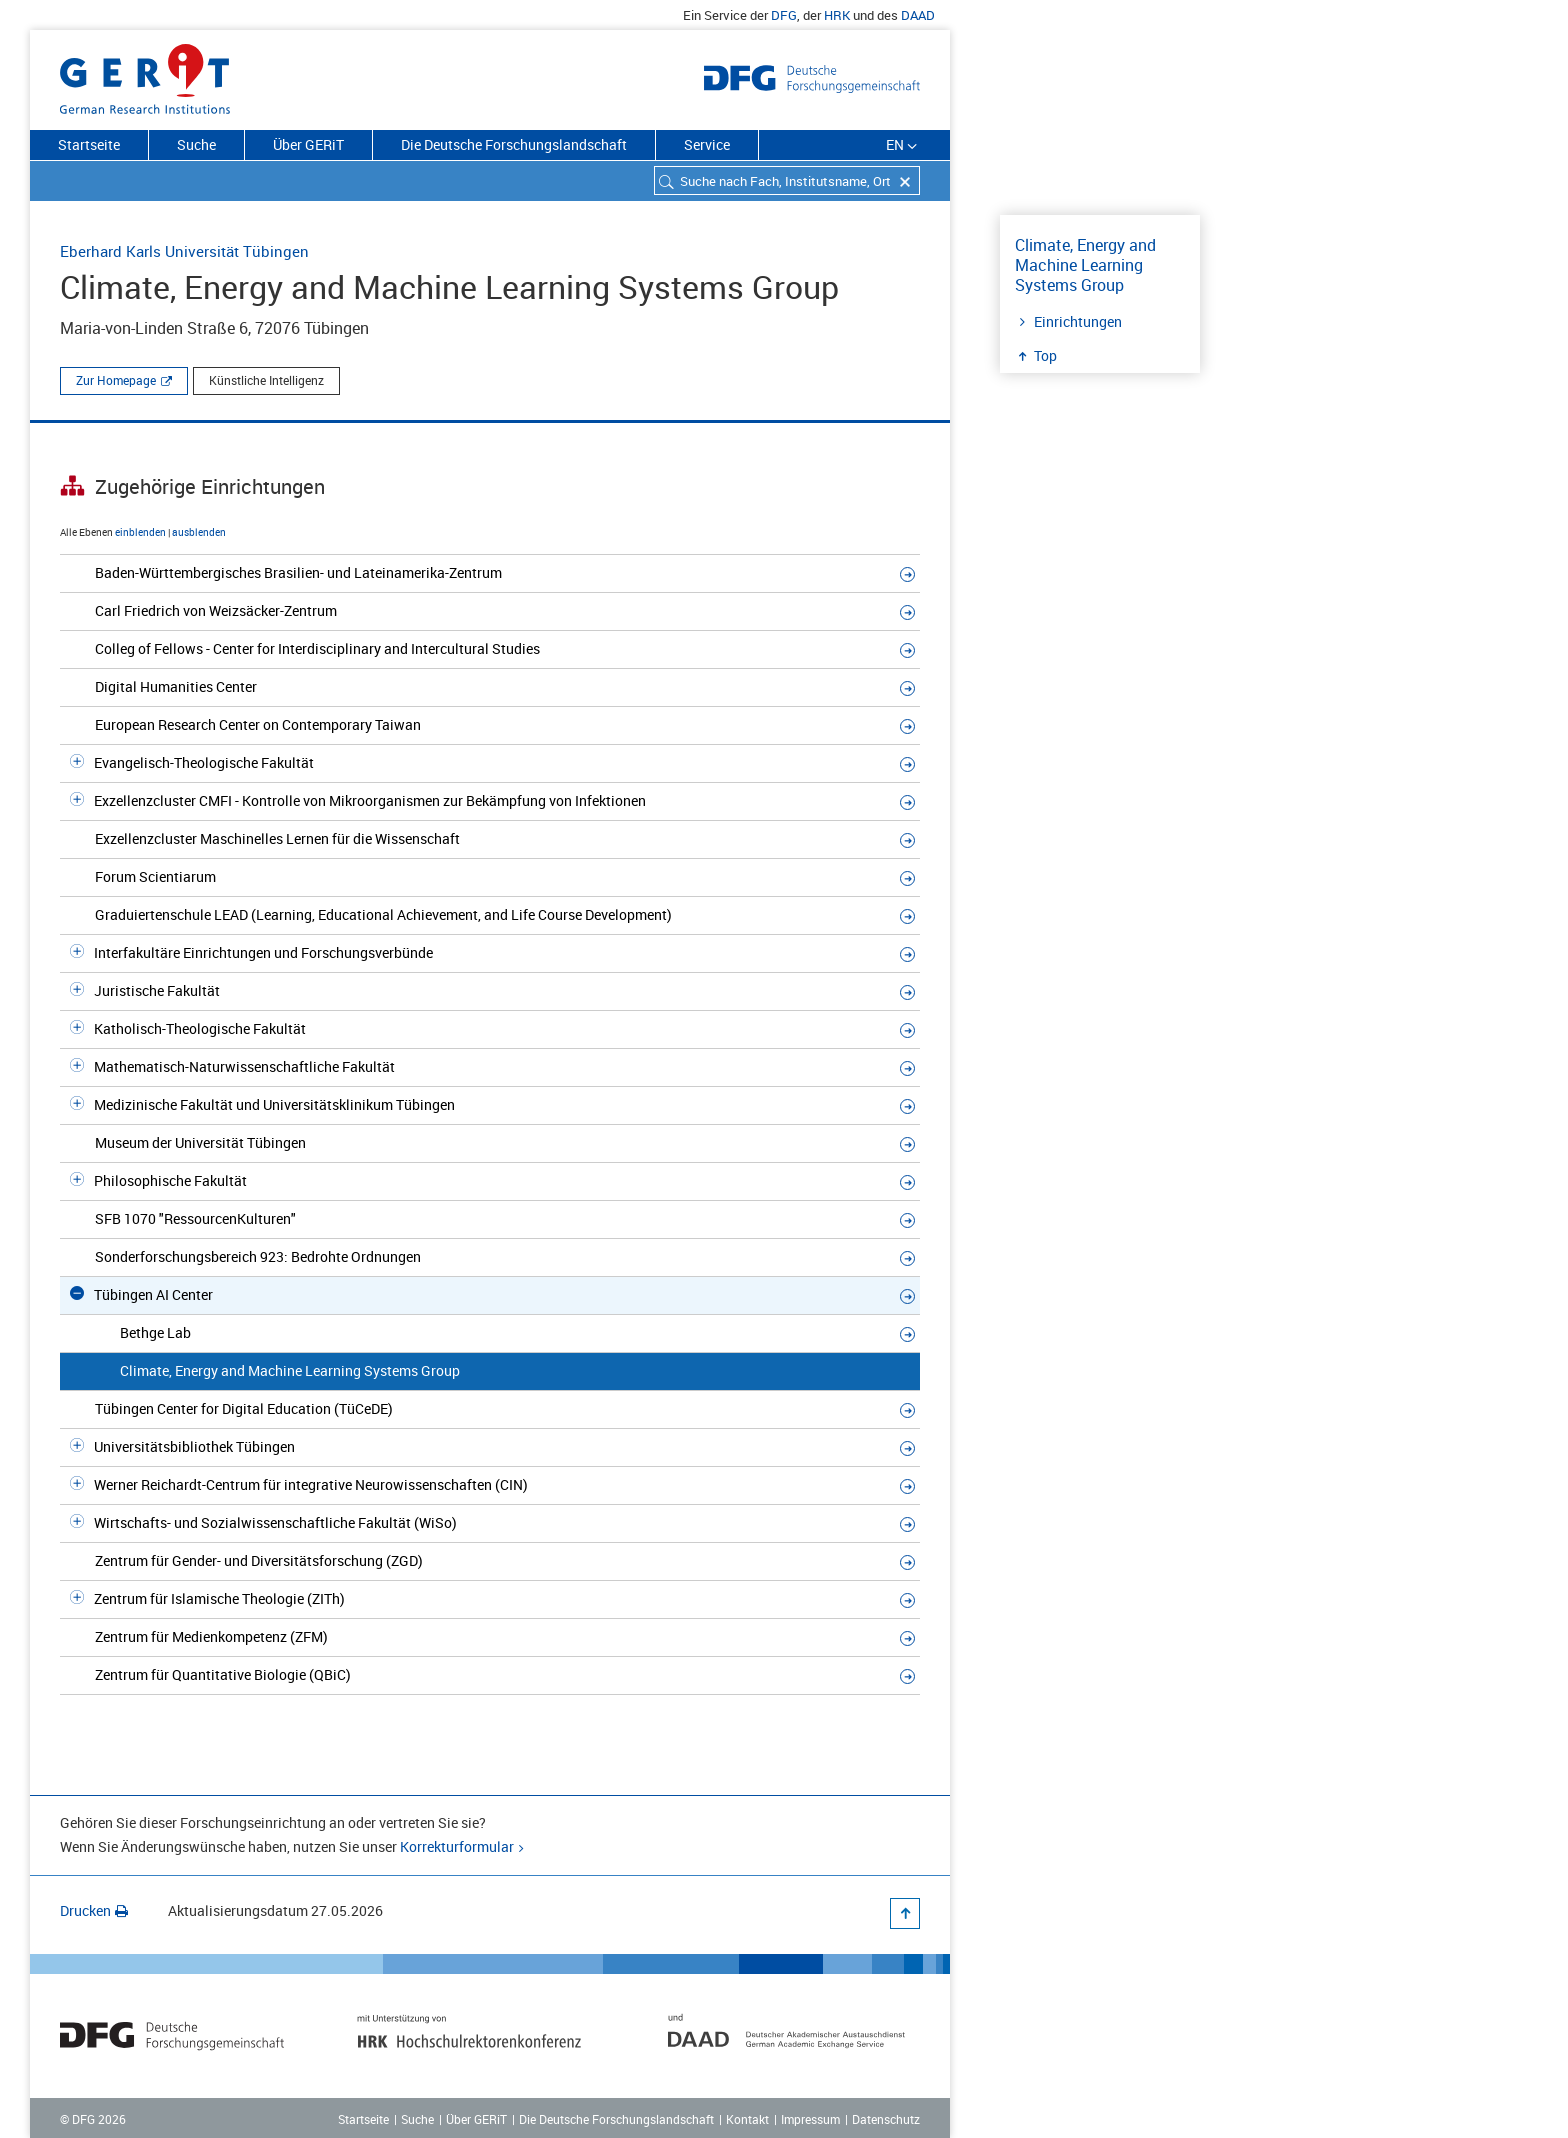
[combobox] (787, 180)
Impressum (810, 2119)
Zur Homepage (116, 380)
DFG (784, 15)
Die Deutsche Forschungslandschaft (514, 144)
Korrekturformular (457, 1846)
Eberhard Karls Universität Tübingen (184, 251)
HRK (837, 15)
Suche (196, 144)
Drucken (94, 1910)
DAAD (918, 15)
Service (707, 144)
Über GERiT (308, 144)
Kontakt (747, 2119)
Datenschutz (886, 2119)
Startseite (89, 144)
